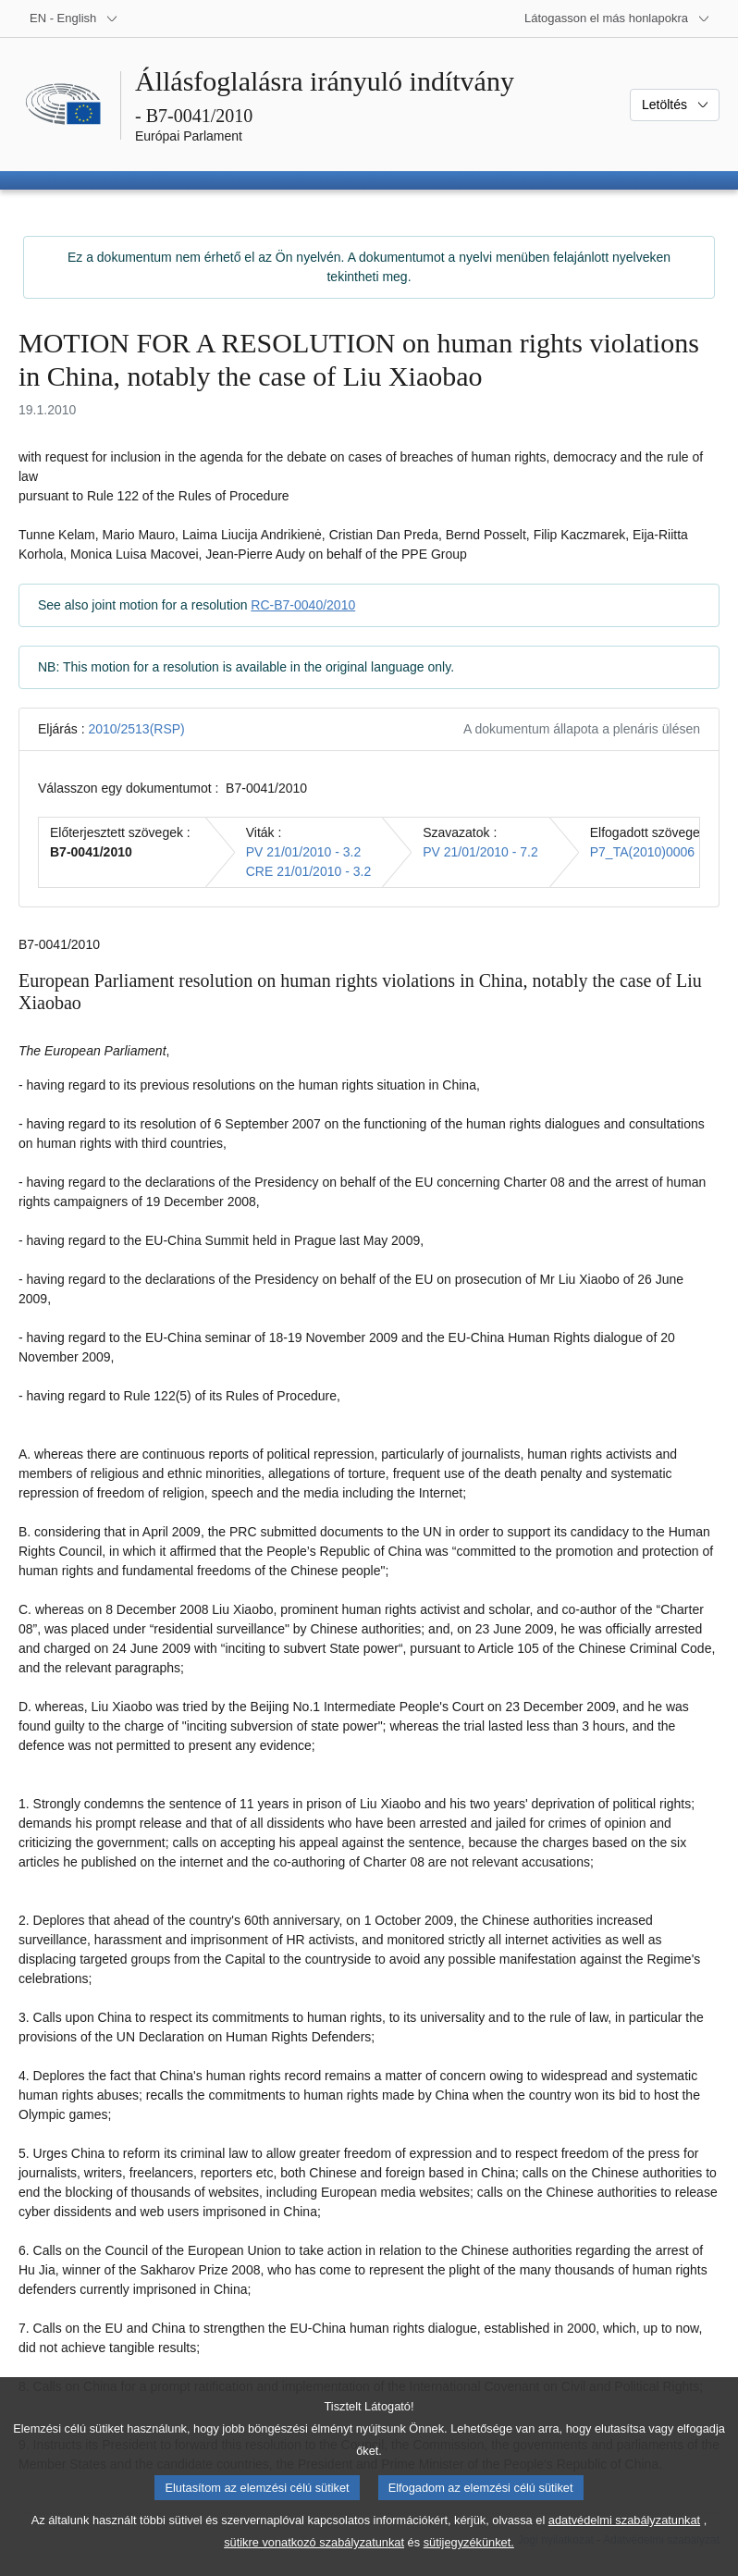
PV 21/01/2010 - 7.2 (480, 851)
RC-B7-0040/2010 (303, 605)
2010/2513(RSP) (136, 728)
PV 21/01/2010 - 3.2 (304, 851)
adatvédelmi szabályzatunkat (624, 2543)
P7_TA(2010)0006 (642, 851)
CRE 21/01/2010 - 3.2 (308, 871)
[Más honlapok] (617, 18)
